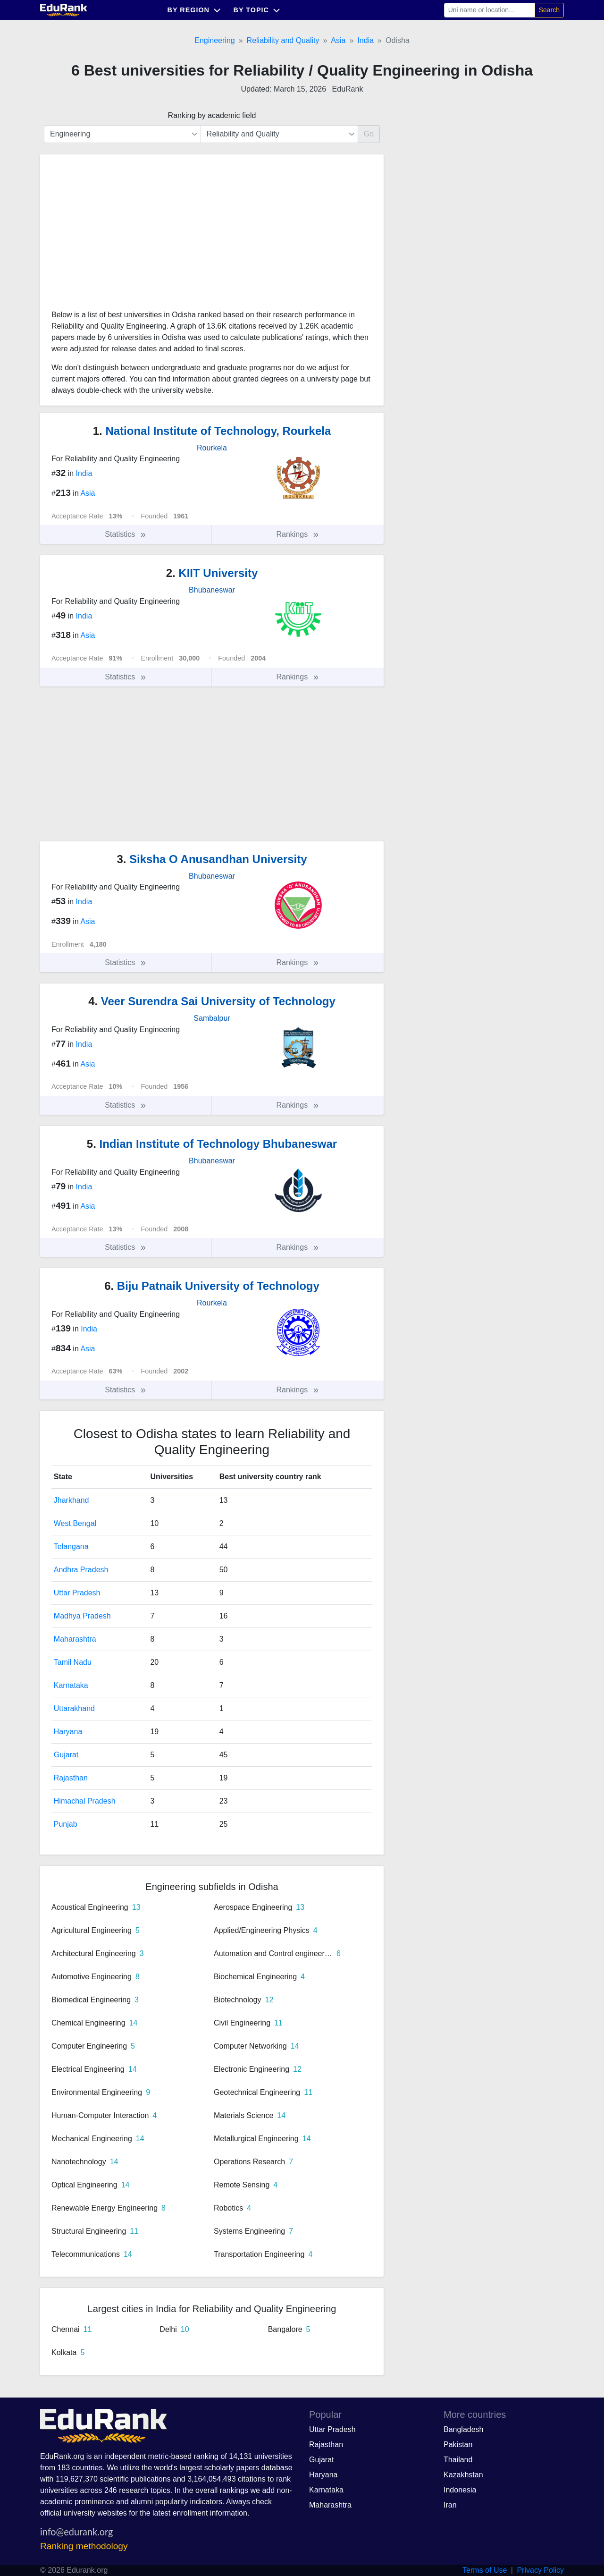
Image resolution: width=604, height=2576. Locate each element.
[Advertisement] (122, 235)
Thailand (458, 2460)
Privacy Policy (540, 2570)
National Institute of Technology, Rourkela (212, 430)
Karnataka (71, 1685)
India (365, 40)
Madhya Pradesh (82, 1616)
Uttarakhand (74, 1708)
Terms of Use (484, 2570)
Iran (450, 2505)
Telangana (71, 1546)
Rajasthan (71, 1778)
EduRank (347, 89)
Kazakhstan (463, 2475)
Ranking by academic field (212, 115)
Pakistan (458, 2444)
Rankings (297, 534)
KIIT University (212, 573)
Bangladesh (464, 2429)
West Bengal (75, 1523)
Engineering (214, 40)
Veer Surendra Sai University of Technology (212, 1001)
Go (369, 134)
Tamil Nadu (73, 1662)
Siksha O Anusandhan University (212, 859)
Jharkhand (71, 1500)
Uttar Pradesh (77, 1593)
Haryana (68, 1732)
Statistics (125, 534)
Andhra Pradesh (81, 1570)
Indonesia (460, 2490)
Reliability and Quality (283, 40)
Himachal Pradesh (85, 1801)
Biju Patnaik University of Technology (211, 1286)
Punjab (65, 1824)
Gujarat (66, 1755)
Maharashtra (75, 1639)
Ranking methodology (84, 2546)
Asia (338, 40)
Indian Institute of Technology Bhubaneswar (212, 1143)
